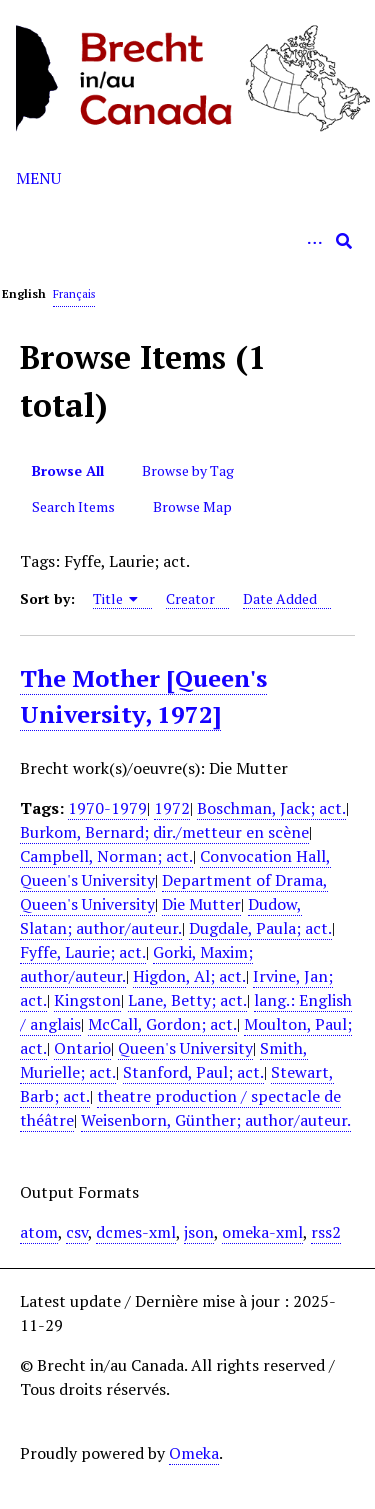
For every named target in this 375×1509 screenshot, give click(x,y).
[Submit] (344, 241)
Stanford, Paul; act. (193, 1072)
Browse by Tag (188, 470)
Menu (38, 178)
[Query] (187, 241)
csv (77, 1232)
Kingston (87, 1000)
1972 (172, 808)
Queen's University (185, 1048)
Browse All (68, 470)
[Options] (314, 241)
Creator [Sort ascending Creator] (190, 598)
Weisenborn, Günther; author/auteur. (216, 1120)
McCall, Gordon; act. (162, 1024)
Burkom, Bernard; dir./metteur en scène (164, 832)
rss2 (326, 1232)
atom (39, 1232)
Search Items (73, 506)
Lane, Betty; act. (187, 1000)
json (199, 1232)
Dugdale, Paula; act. (260, 928)
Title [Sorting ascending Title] (116, 598)
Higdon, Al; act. (189, 976)
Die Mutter (201, 904)
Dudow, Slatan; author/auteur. (161, 916)
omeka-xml (262, 1232)
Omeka (194, 1453)
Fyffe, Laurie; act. (83, 952)
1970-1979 (107, 808)
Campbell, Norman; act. (106, 856)
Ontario (82, 1048)
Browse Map (192, 506)
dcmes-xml (136, 1232)
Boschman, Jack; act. (271, 808)
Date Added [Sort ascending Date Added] (280, 598)
